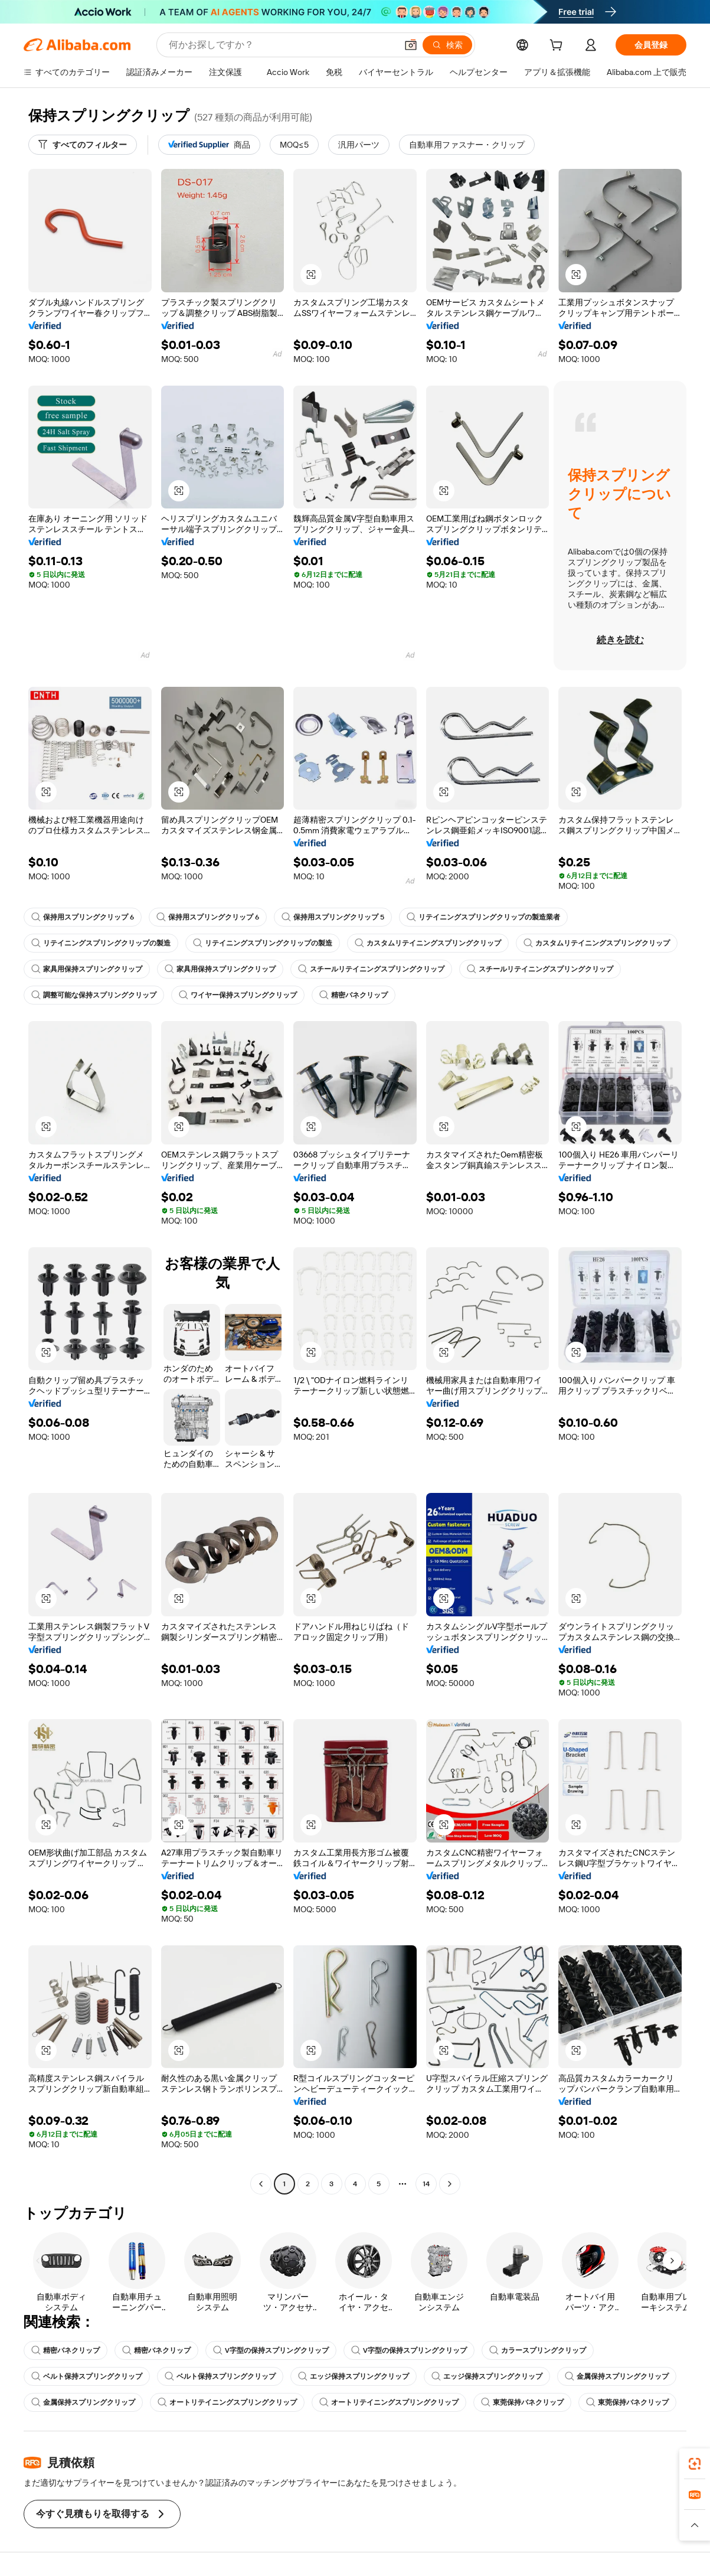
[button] (411, 45)
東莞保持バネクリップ (522, 2402)
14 (426, 2184)
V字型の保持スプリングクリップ (271, 2350)
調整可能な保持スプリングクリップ (93, 995)
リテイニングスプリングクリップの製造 (101, 943)
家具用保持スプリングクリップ (86, 969)
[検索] (447, 44)
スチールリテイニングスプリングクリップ (371, 969)
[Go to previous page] (260, 2184)
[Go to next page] (449, 2184)
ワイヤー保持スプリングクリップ (238, 995)
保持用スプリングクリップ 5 (333, 917)
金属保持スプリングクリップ (617, 2376)
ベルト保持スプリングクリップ (86, 2376)
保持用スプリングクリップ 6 (82, 917)
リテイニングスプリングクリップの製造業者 (483, 917)
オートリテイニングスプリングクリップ (227, 2402)
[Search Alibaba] (281, 44)
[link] (694, 2463)
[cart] (558, 46)
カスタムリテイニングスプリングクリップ (428, 943)
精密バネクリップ (353, 995)
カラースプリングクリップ (537, 2350)
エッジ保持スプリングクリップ (353, 2376)
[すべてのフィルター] (82, 145)
